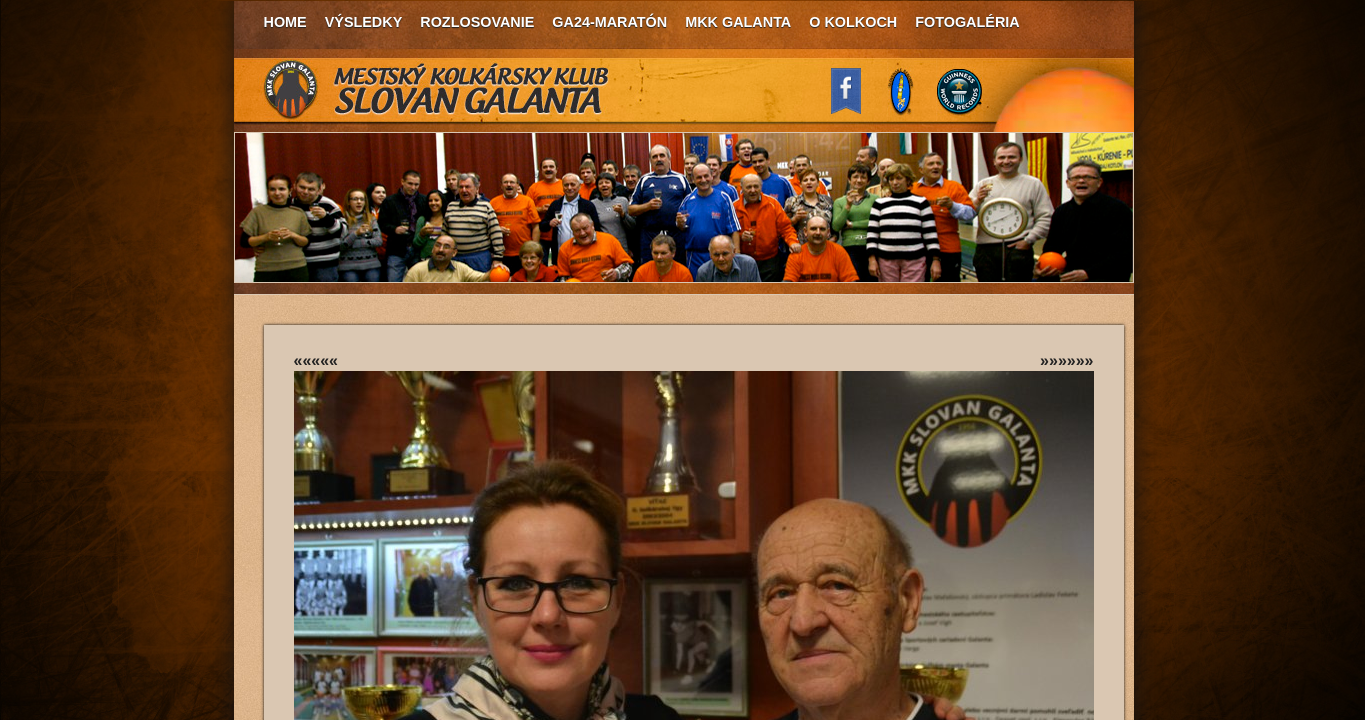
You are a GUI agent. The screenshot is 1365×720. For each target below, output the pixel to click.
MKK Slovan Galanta (437, 90)
